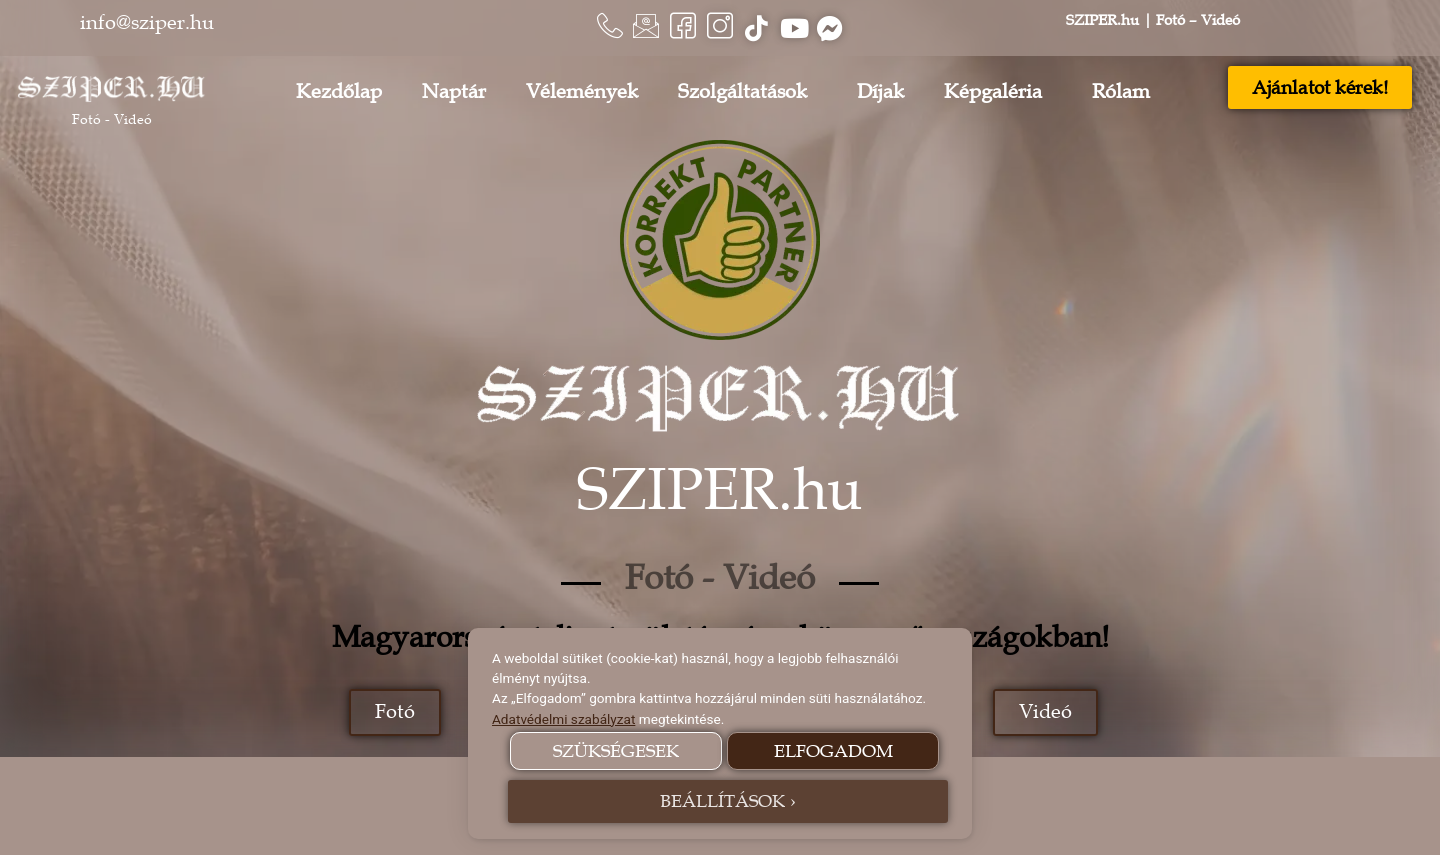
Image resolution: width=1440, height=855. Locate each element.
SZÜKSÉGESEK (616, 751)
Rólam (1126, 92)
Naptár (454, 92)
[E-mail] (640, 28)
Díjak (880, 92)
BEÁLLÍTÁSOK (722, 801)
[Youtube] (800, 28)
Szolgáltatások (747, 92)
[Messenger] (840, 28)
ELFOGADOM (833, 751)
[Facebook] (680, 28)
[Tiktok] (760, 28)
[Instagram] (720, 28)
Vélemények (582, 92)
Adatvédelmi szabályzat (563, 719)
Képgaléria (998, 92)
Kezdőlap (339, 92)
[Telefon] (600, 28)
